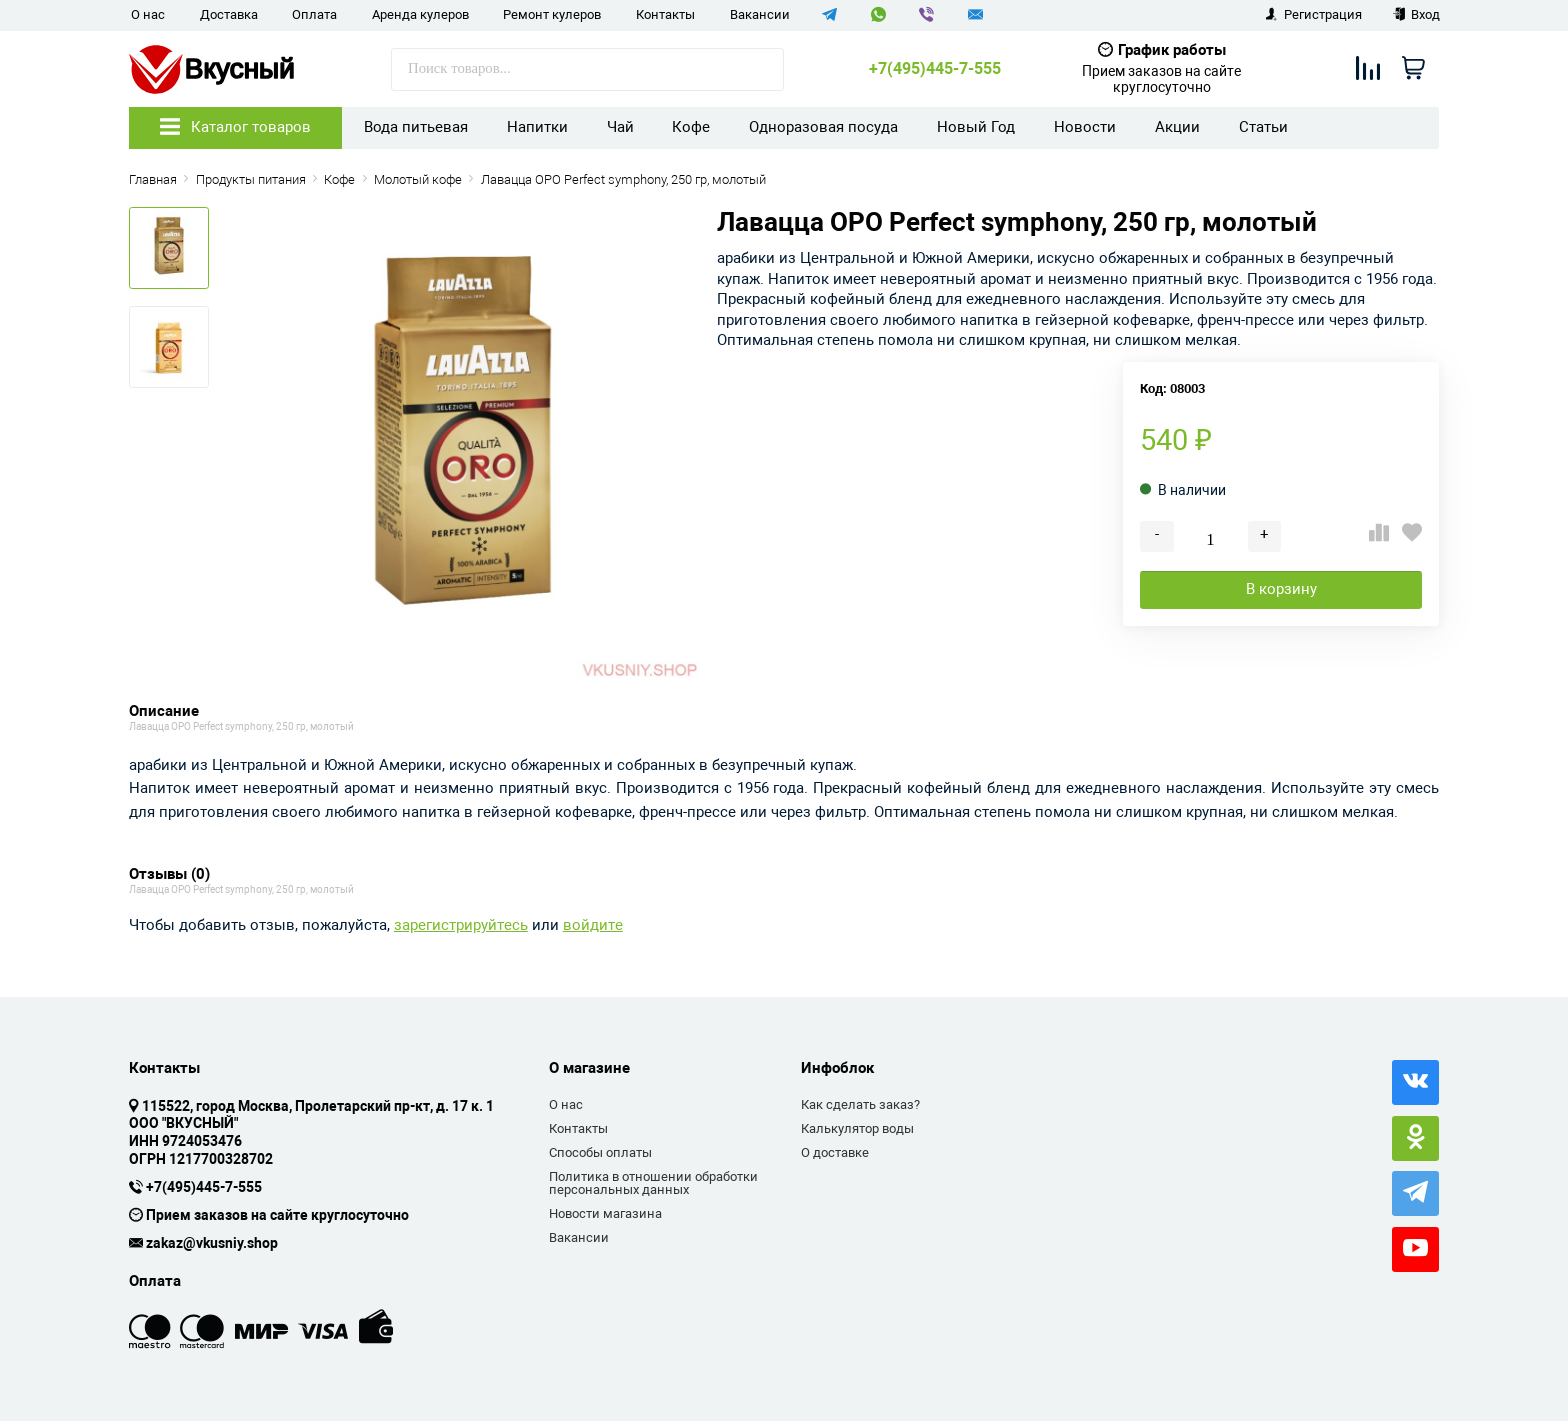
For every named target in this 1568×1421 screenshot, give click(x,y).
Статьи (1263, 127)
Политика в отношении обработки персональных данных (653, 1183)
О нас (148, 14)
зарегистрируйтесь (461, 925)
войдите (593, 925)
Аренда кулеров (420, 14)
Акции (1177, 127)
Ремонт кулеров (552, 14)
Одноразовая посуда (823, 127)
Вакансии (760, 14)
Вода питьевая (416, 127)
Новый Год (976, 127)
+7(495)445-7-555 (935, 69)
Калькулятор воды (857, 1128)
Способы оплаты (600, 1152)
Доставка (229, 14)
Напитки (537, 127)
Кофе (691, 127)
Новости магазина (605, 1213)
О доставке (835, 1152)
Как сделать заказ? (860, 1104)
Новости (1085, 127)
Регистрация (1313, 14)
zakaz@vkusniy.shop (212, 1244)
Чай (620, 127)
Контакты (665, 14)
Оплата (314, 14)
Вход (1416, 14)
